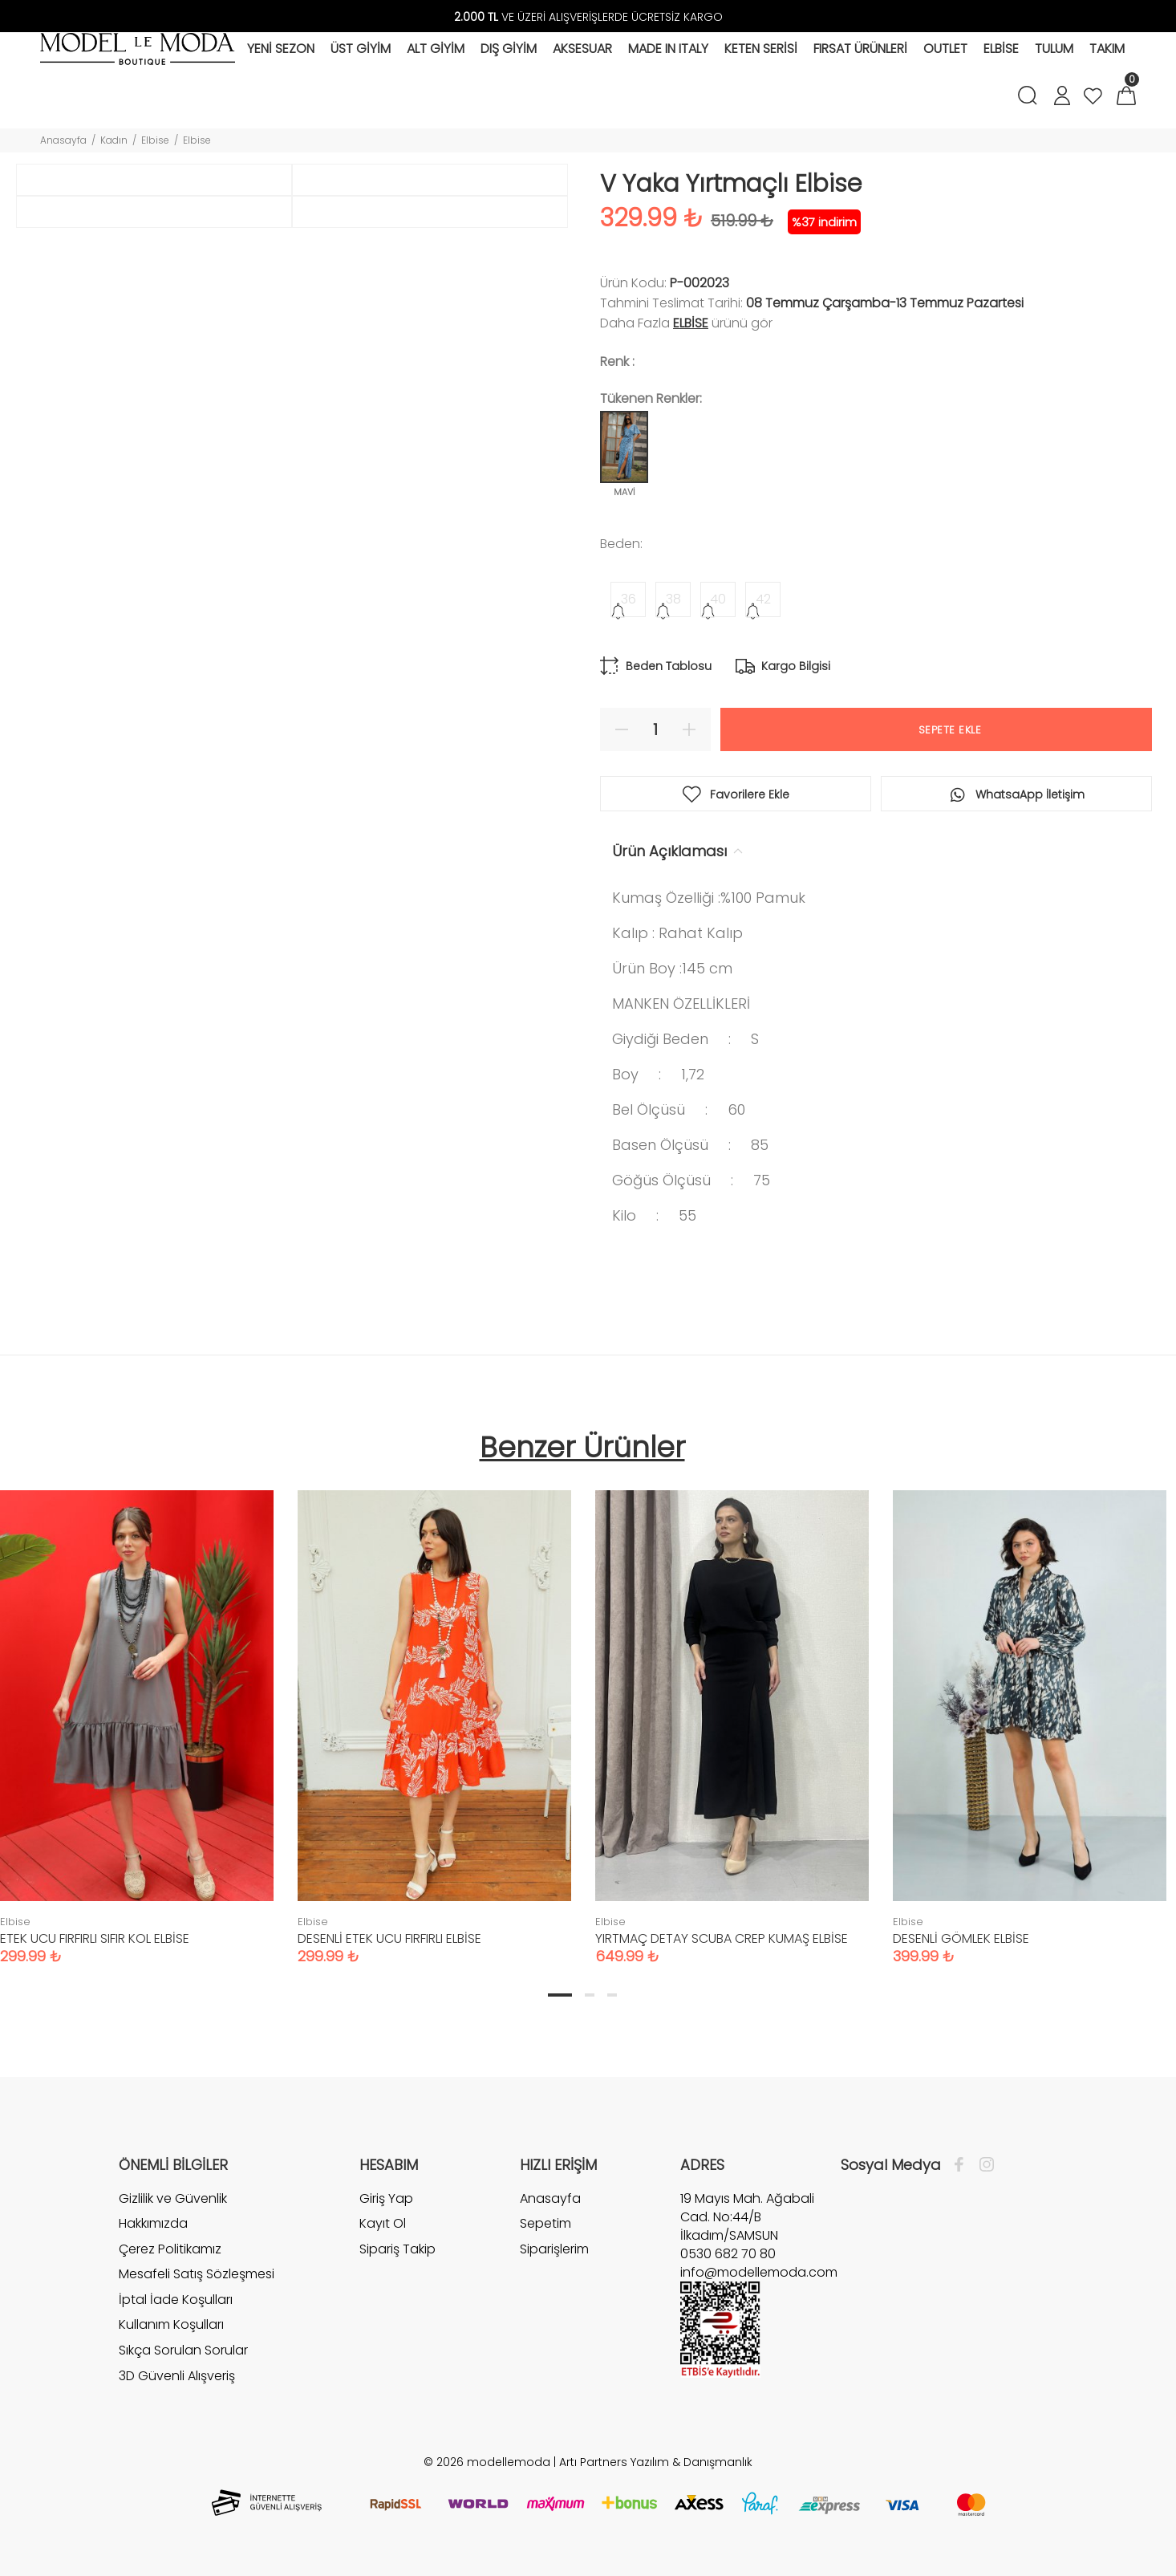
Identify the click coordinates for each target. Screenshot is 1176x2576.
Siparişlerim (554, 2249)
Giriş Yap (386, 2199)
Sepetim (545, 2223)
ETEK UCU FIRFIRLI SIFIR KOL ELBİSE (94, 1938)
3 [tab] (612, 1995)
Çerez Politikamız (170, 2249)
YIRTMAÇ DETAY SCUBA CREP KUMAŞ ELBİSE (721, 1938)
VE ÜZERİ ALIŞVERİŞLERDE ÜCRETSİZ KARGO (588, 17)
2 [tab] (589, 1995)
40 (718, 599)
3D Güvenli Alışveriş (177, 2376)
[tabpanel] (434, 1711)
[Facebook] (963, 2165)
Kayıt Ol (382, 2223)
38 (673, 599)
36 (628, 599)
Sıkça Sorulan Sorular (183, 2350)
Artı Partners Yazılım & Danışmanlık (655, 2462)
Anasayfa (63, 140)
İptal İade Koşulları (176, 2299)
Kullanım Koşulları (171, 2324)
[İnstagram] (982, 2165)
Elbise (155, 140)
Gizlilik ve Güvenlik (173, 2199)
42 (763, 599)
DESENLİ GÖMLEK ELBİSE (961, 1938)
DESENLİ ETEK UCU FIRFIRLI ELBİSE (389, 1938)
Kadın (114, 140)
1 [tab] (560, 1995)
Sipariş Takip (397, 2249)
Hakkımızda (153, 2223)
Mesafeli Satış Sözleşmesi (196, 2274)
